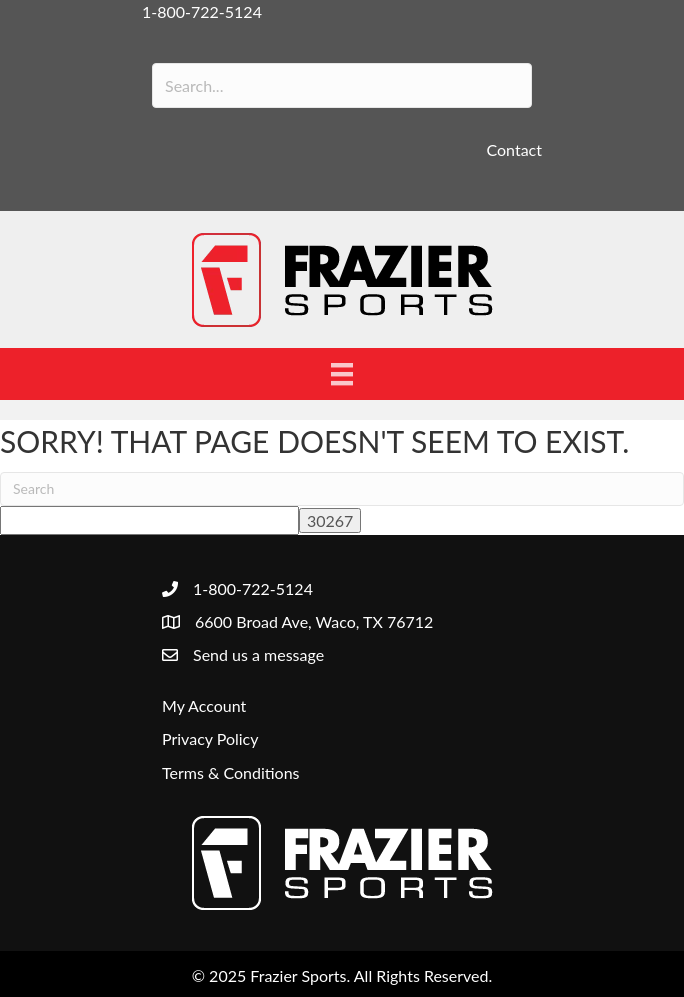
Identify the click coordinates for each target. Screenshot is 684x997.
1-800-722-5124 (202, 11)
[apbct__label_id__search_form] (149, 520)
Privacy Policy (210, 738)
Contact (514, 149)
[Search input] (342, 85)
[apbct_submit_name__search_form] (330, 520)
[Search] (342, 489)
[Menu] (342, 373)
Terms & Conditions (231, 772)
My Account (204, 705)
